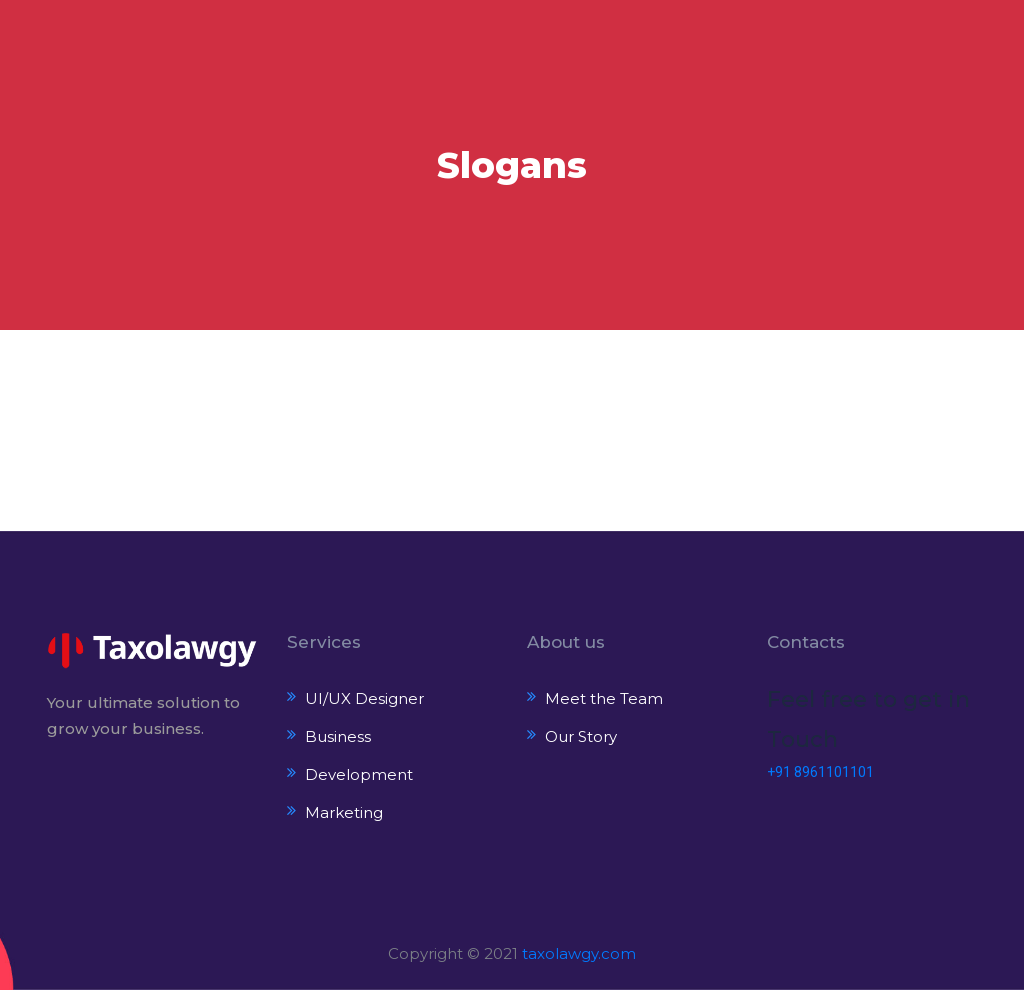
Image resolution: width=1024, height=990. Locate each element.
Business (338, 736)
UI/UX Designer (364, 698)
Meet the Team (604, 698)
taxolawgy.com (579, 953)
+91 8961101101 (820, 772)
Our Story (581, 736)
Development (359, 774)
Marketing (344, 812)
